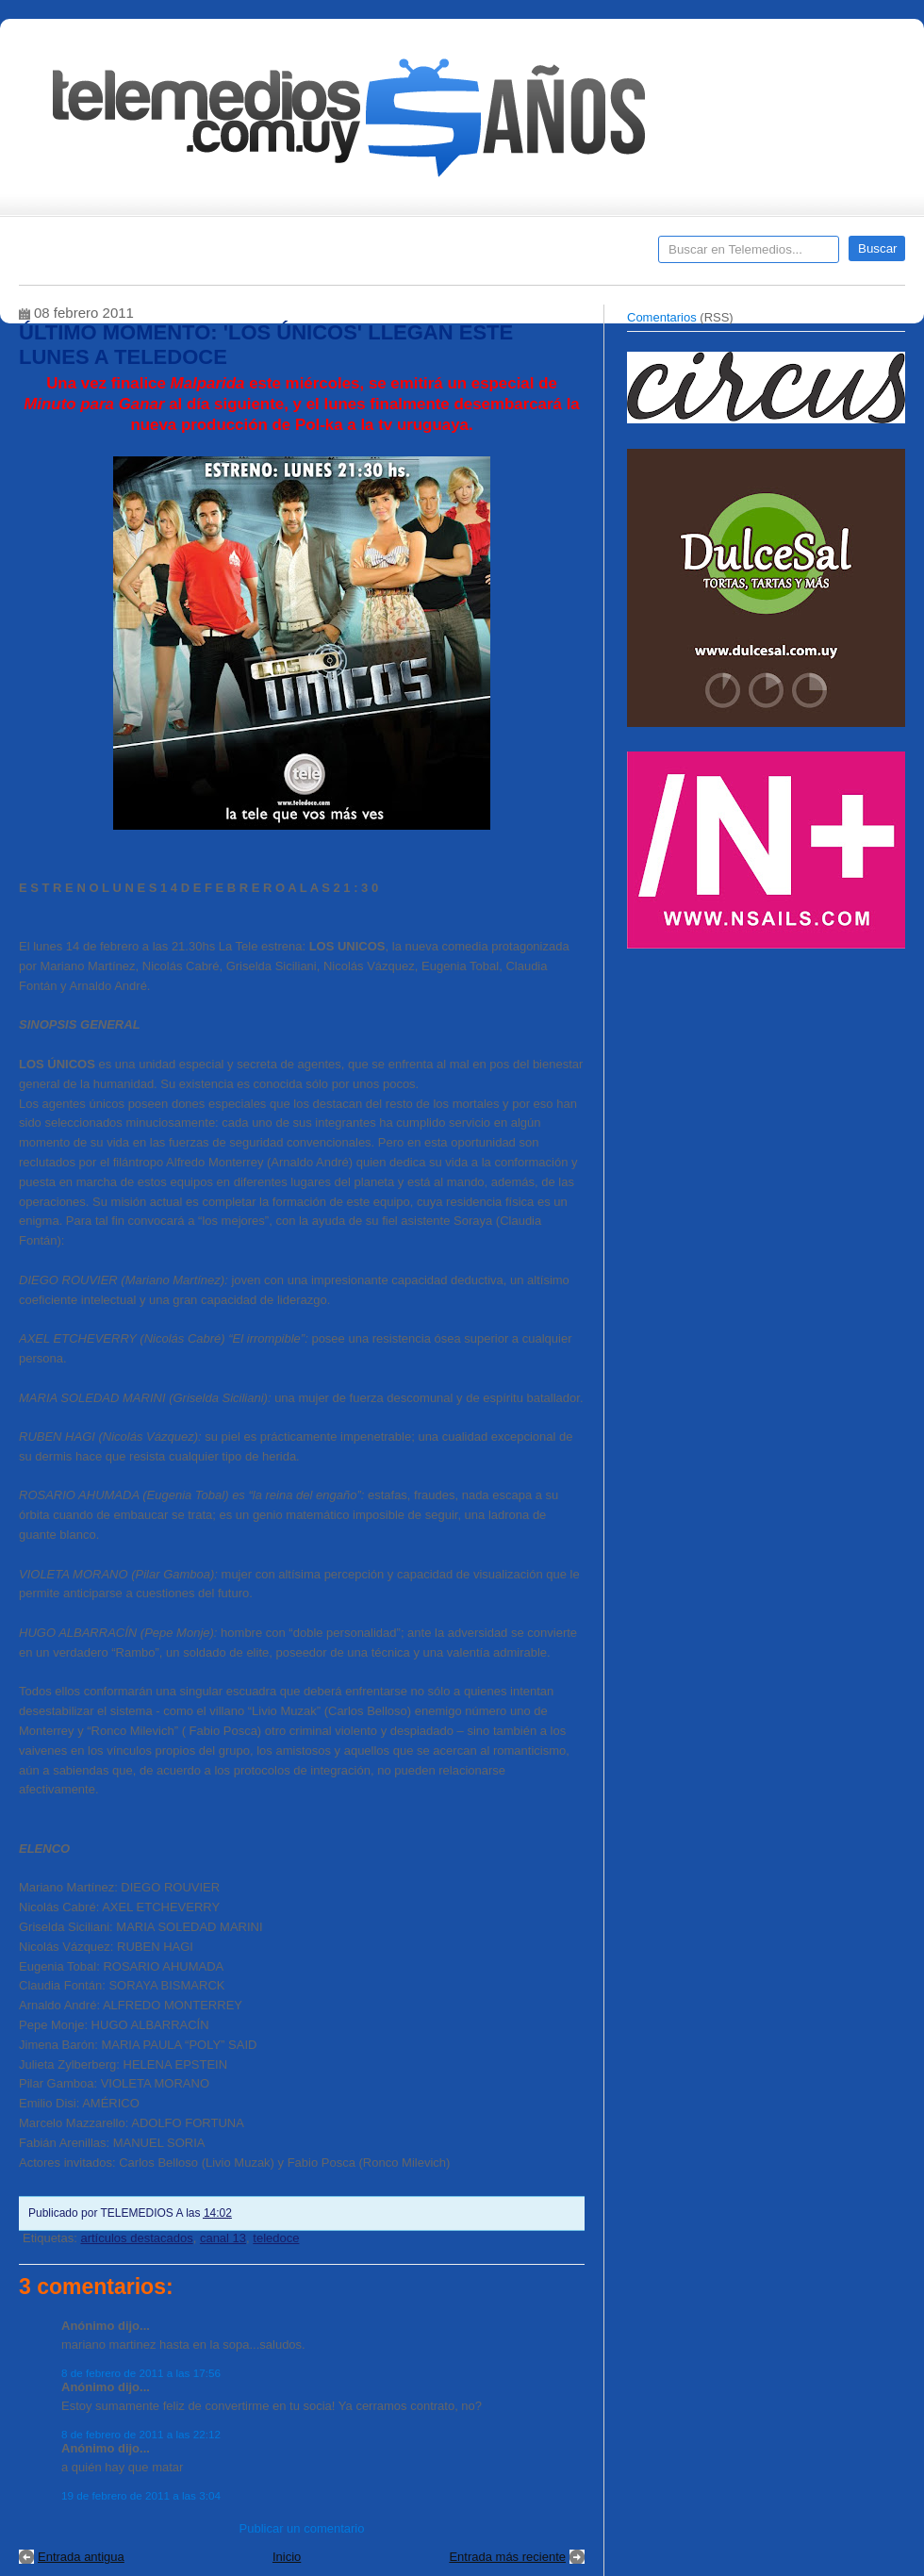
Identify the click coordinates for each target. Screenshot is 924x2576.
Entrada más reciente (507, 2557)
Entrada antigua (81, 2557)
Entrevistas (261, 255)
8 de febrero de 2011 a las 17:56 (141, 2373)
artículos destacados (136, 2238)
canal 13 (223, 2238)
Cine (389, 255)
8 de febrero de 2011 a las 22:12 (141, 2434)
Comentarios (662, 317)
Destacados (96, 255)
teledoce (276, 2238)
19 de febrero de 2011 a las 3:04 (141, 2495)
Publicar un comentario (302, 2528)
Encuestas (470, 255)
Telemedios (586, 255)
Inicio (286, 2557)
